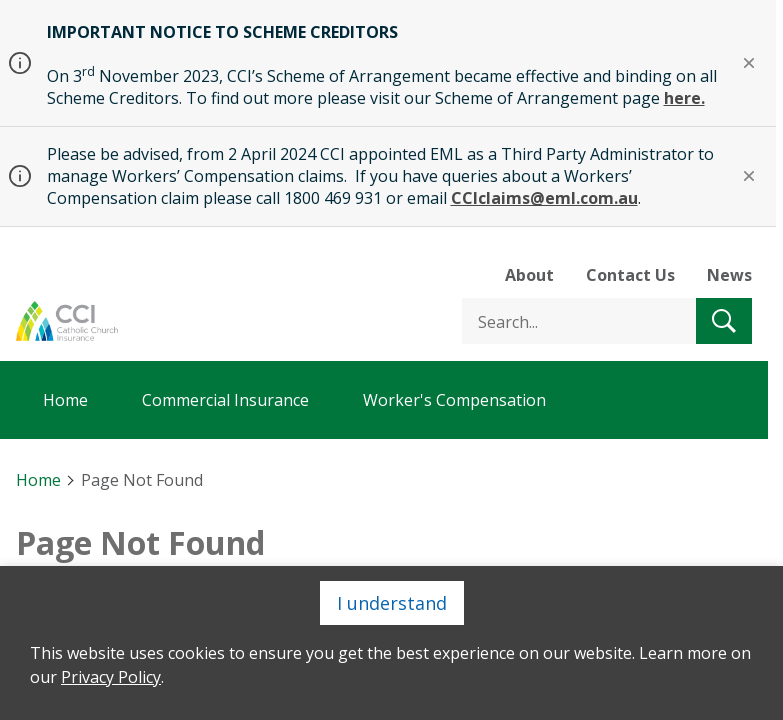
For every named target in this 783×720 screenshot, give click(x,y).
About (529, 275)
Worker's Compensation (454, 400)
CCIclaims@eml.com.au (544, 198)
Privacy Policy (111, 677)
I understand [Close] (392, 603)
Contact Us (630, 275)
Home (65, 400)
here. (684, 98)
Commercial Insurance (225, 400)
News (729, 275)
